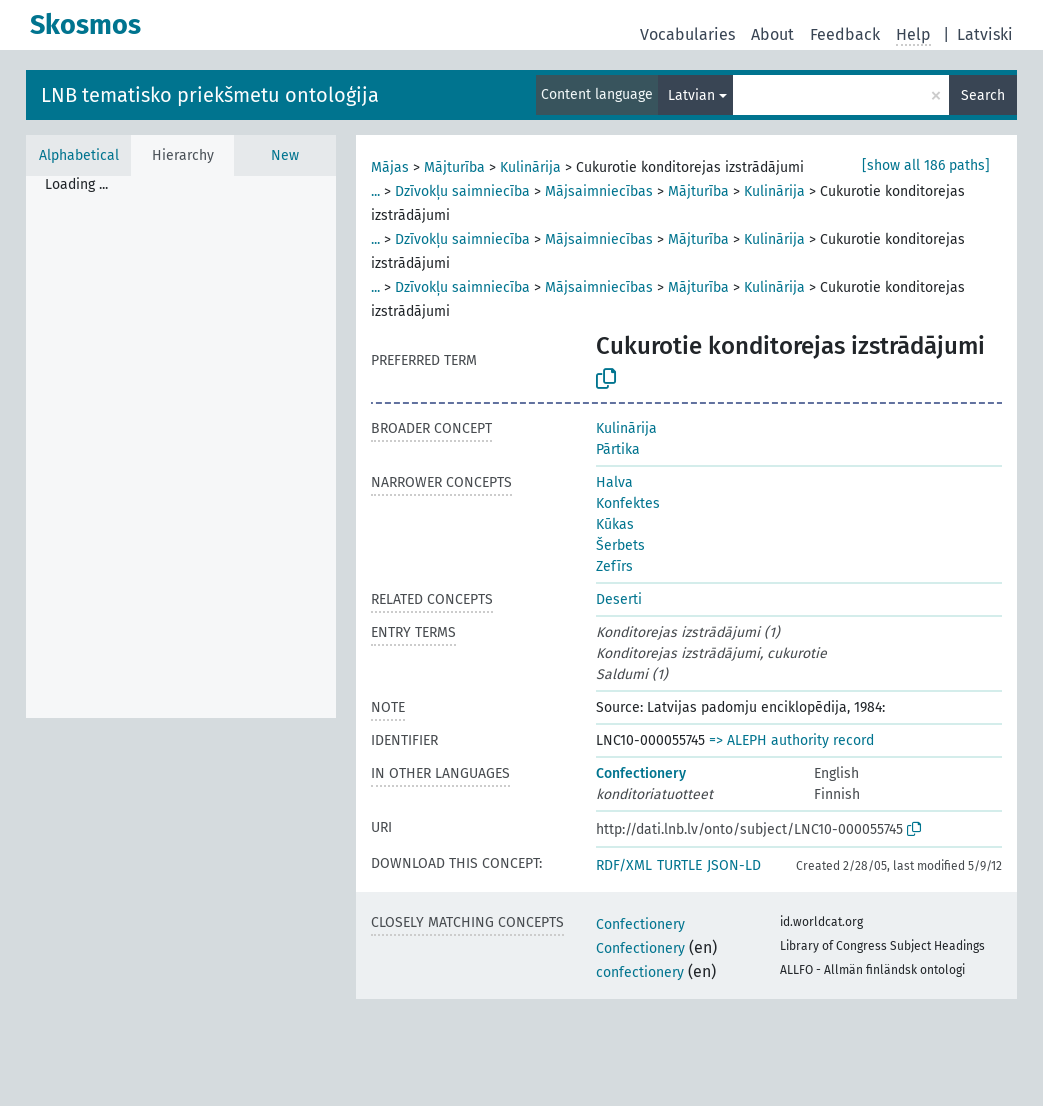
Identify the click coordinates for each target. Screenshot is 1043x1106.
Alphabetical (79, 155)
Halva (614, 482)
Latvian (691, 95)
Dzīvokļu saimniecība (462, 191)
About (772, 34)
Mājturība (454, 167)
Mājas (390, 167)
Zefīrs (614, 566)
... (375, 191)
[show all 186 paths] (926, 165)
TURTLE (679, 865)
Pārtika (618, 449)
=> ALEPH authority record (791, 740)
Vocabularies (687, 34)
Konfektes (628, 503)
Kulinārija (530, 167)
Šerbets (620, 545)
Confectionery (641, 773)
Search (983, 95)
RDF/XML (624, 865)
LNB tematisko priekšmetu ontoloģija (210, 95)
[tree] (181, 447)
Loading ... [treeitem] (76, 184)
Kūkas (615, 524)
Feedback (845, 34)
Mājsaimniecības (599, 191)
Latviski (985, 34)
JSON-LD (734, 865)
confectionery (640, 972)
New (285, 155)
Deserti (619, 599)
